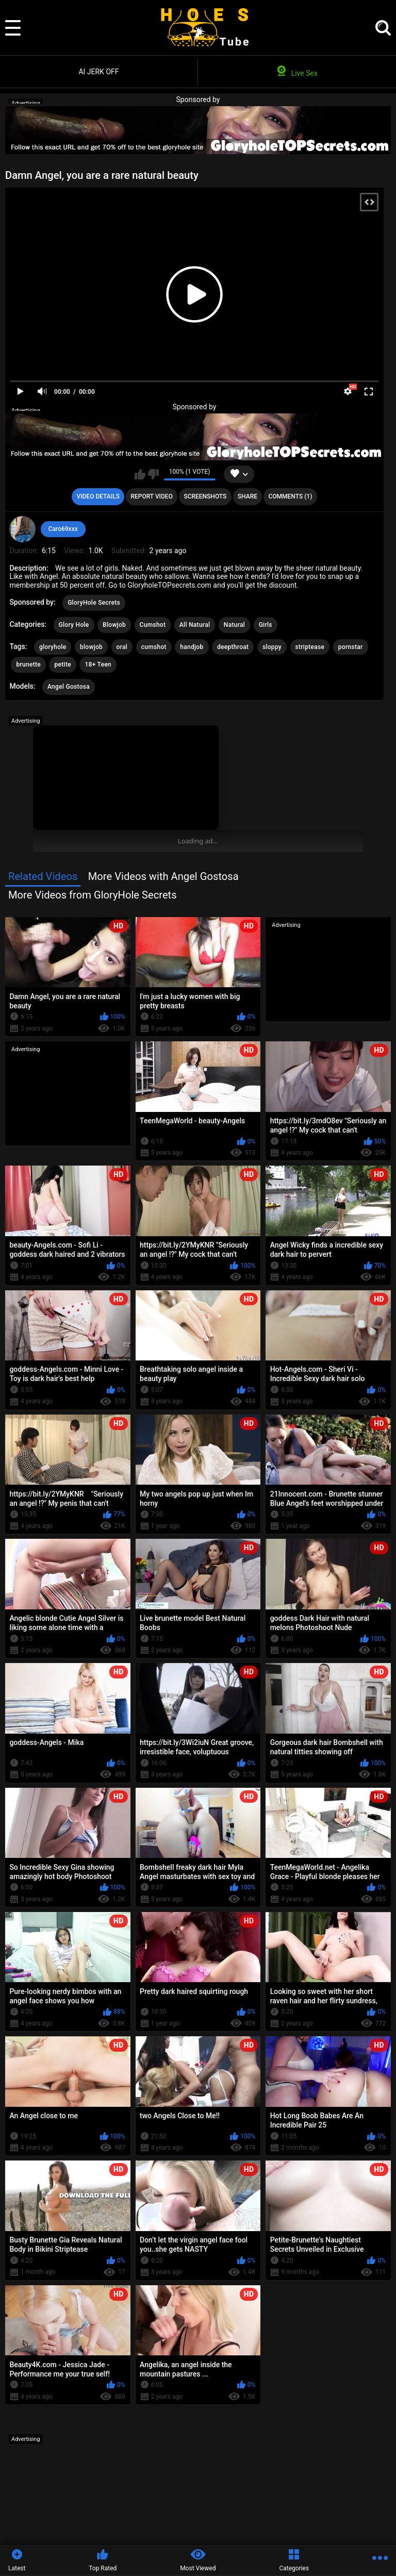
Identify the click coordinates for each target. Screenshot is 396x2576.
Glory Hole (74, 624)
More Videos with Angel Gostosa (163, 876)
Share (247, 496)
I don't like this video (153, 474)
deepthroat (233, 647)
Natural (234, 624)
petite (62, 664)
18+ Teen (98, 664)
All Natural (194, 624)
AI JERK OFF (98, 72)
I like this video (140, 474)
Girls (265, 624)
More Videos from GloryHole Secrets (92, 895)
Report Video (151, 496)
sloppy (272, 647)
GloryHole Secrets (94, 602)
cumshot (154, 647)
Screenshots (205, 496)
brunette (28, 664)
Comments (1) (290, 496)
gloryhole (53, 647)
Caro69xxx (63, 529)
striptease (310, 647)
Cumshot (153, 624)
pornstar (350, 647)
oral (122, 647)
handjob (191, 647)
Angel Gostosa (68, 686)
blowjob (91, 647)
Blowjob (114, 624)
